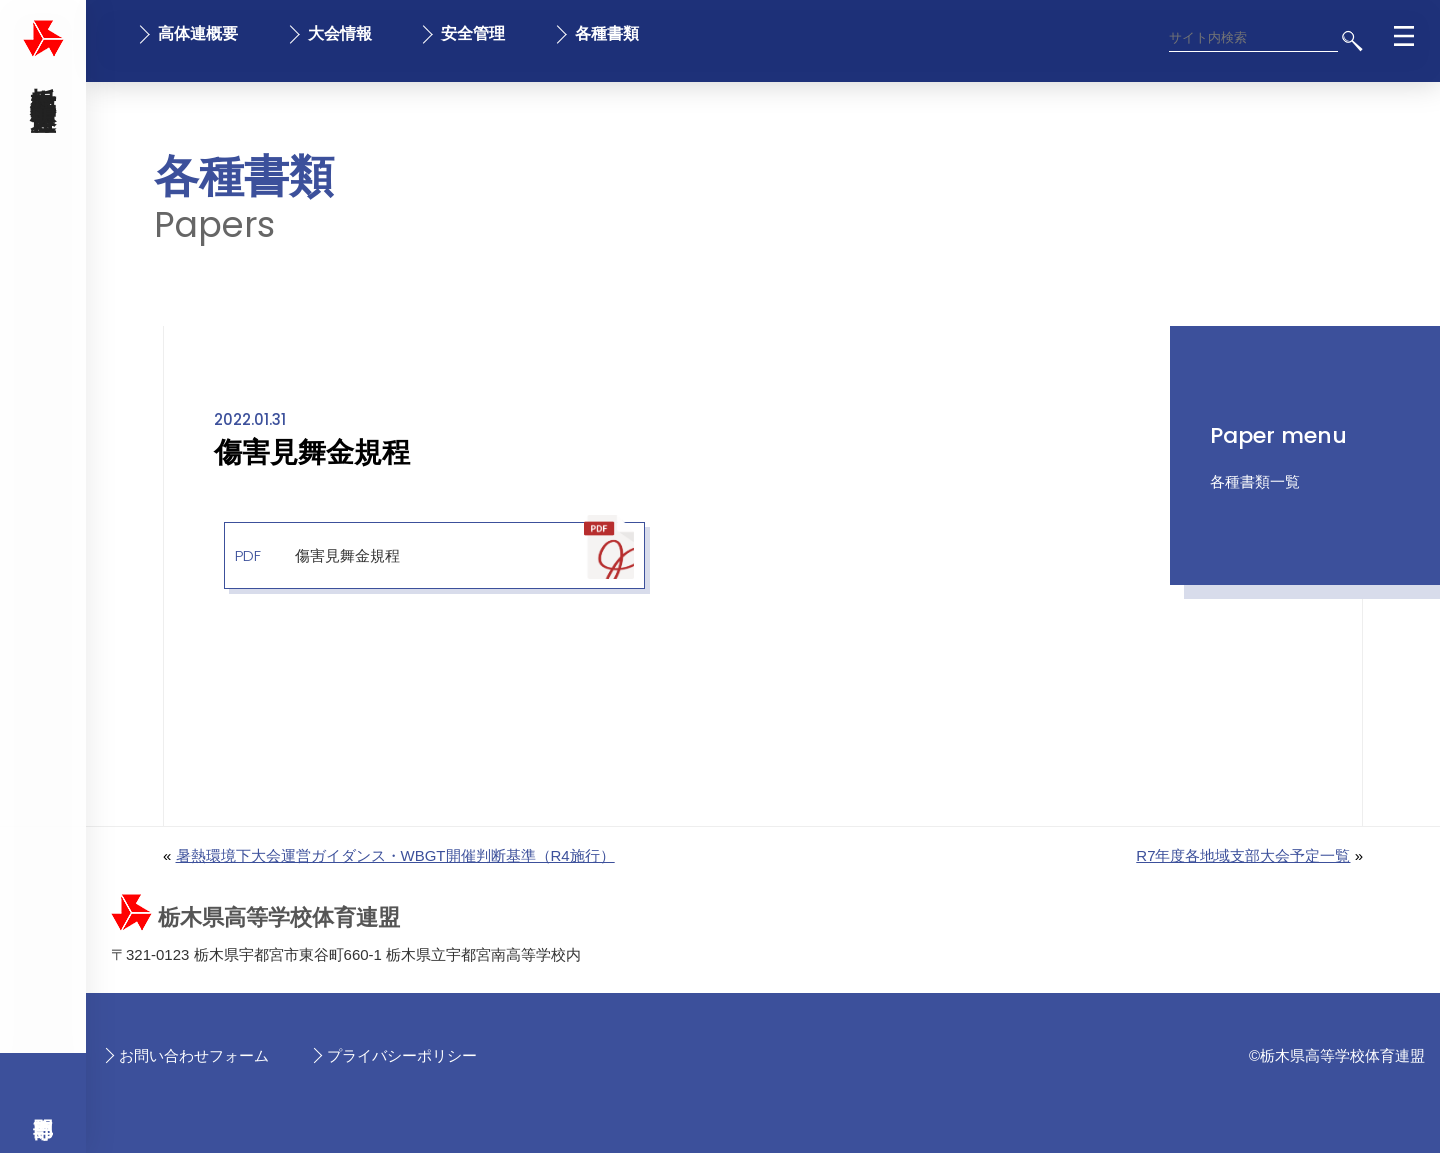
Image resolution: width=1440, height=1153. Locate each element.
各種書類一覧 (1255, 481)
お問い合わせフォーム (194, 1055)
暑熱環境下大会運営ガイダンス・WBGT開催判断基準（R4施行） (395, 855)
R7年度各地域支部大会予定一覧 (1243, 855)
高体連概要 (198, 33)
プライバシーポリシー (402, 1055)
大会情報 (340, 33)
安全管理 (473, 33)
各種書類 (607, 33)
